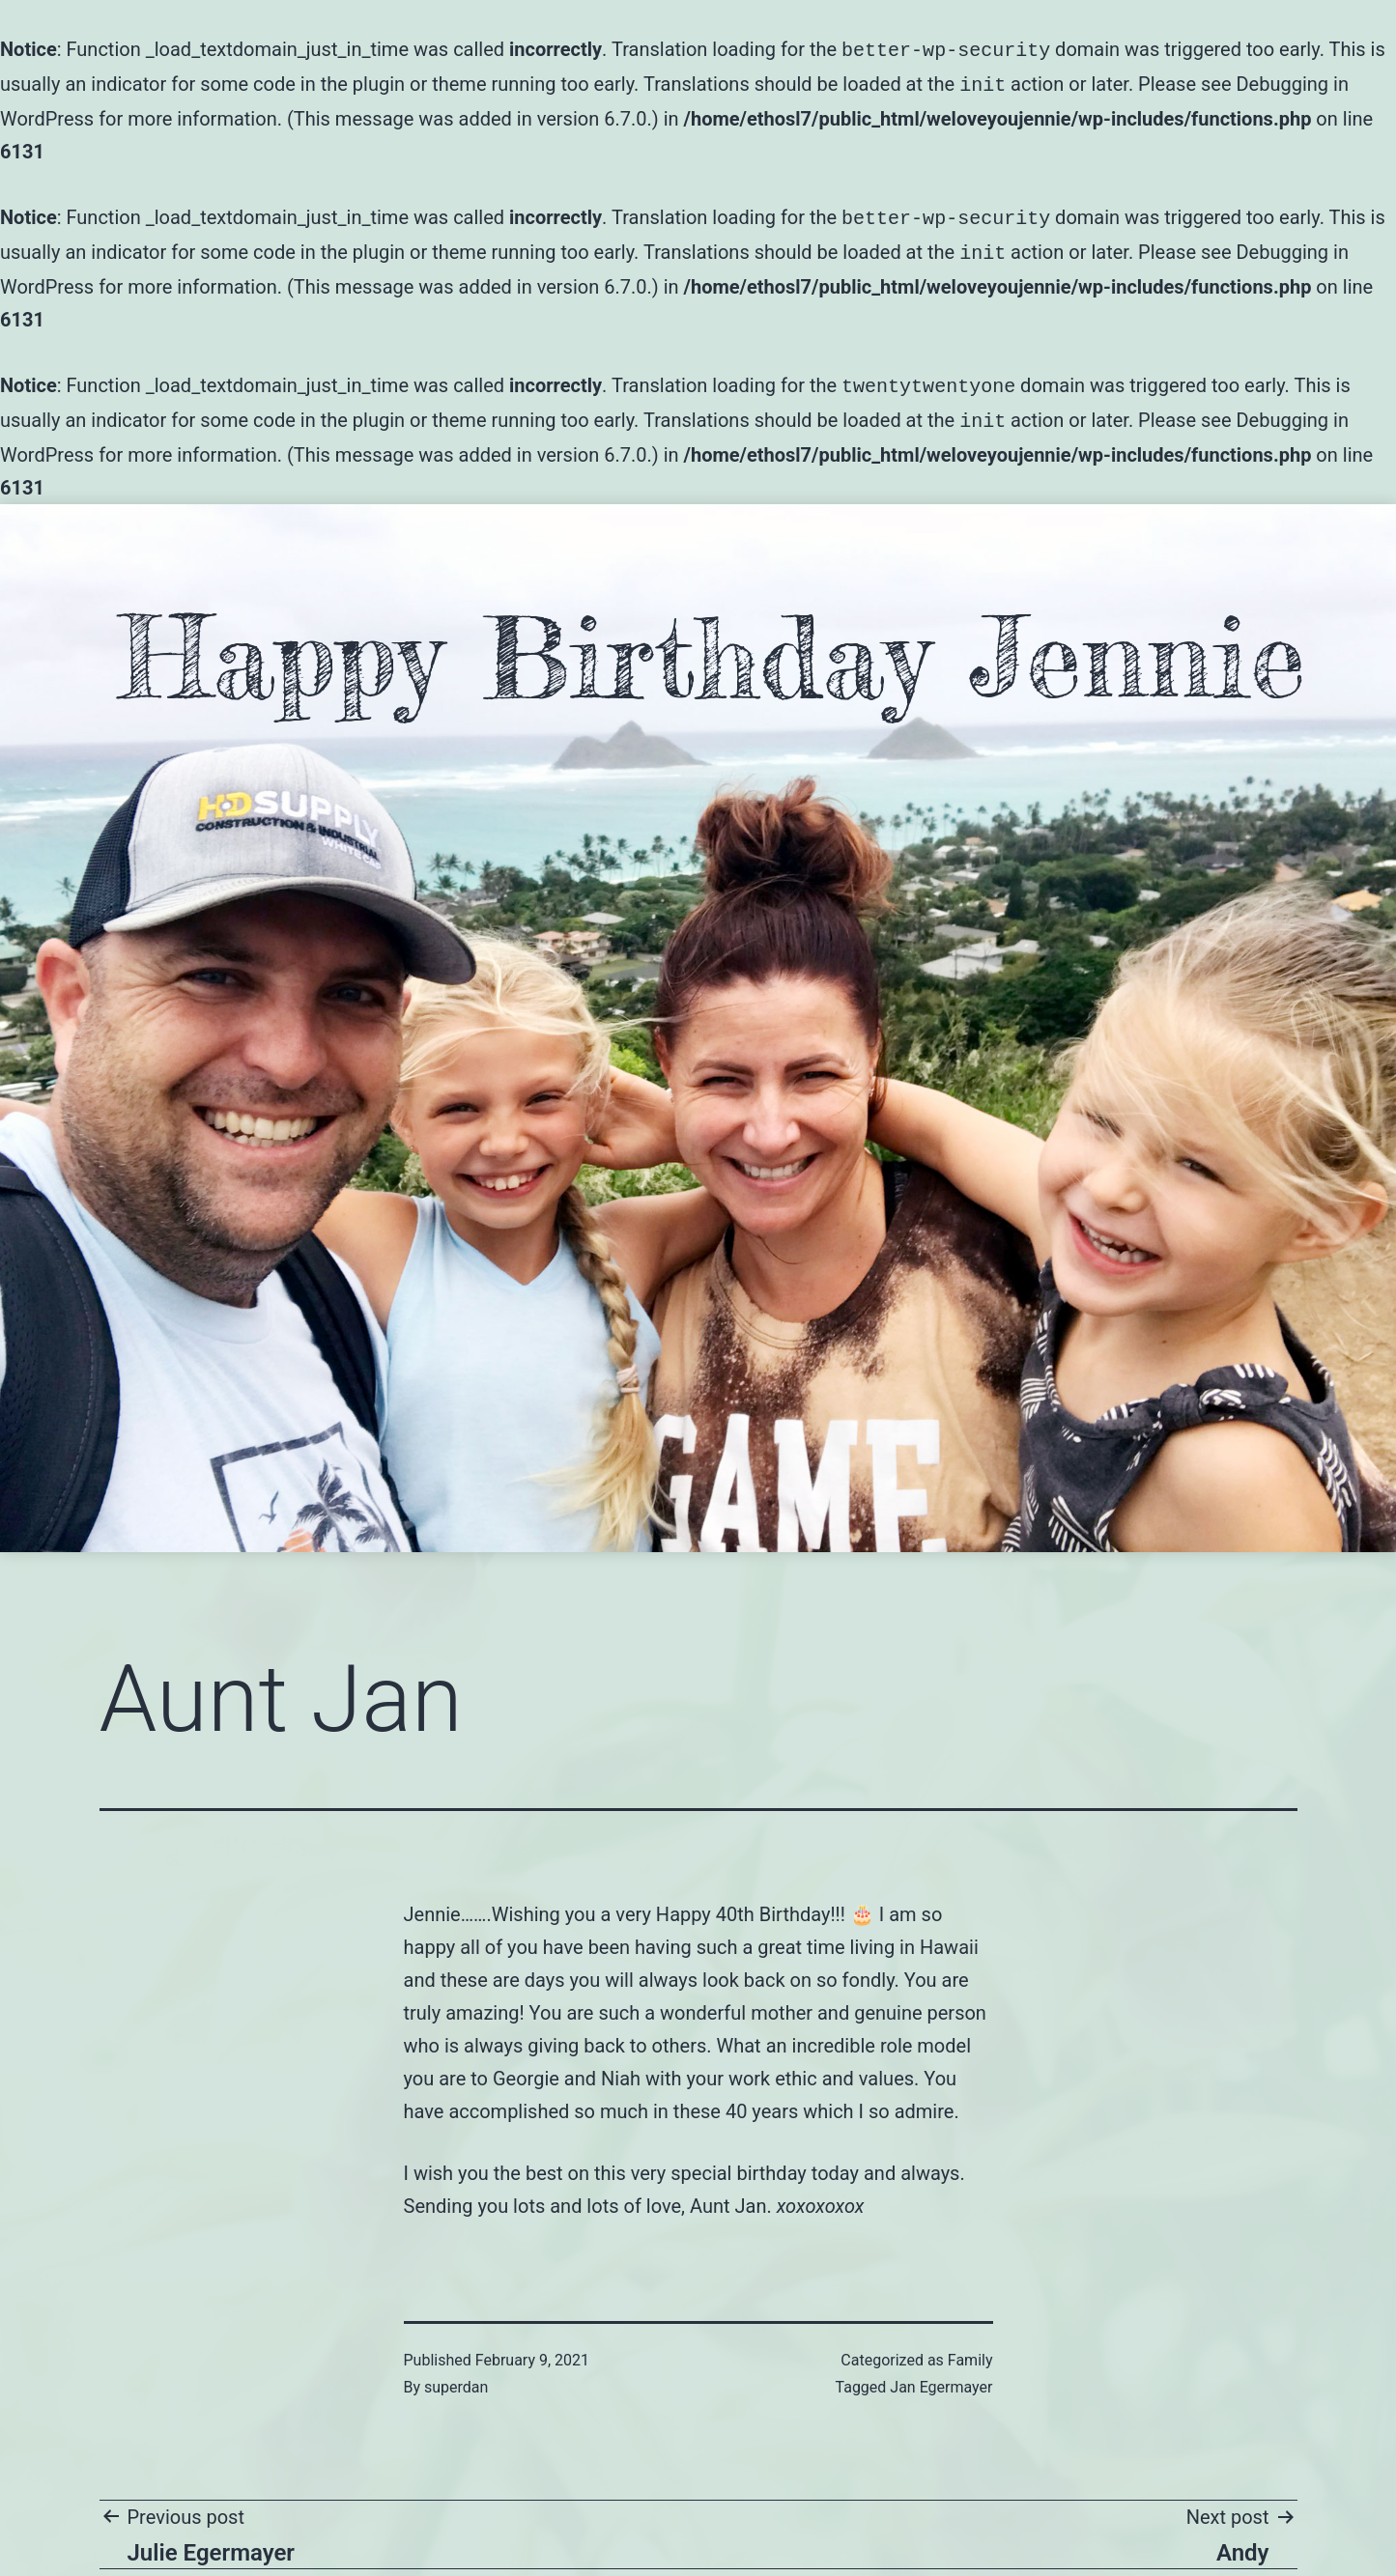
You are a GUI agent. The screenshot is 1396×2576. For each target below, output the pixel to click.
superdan (456, 2375)
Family (970, 2348)
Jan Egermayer (941, 2375)
